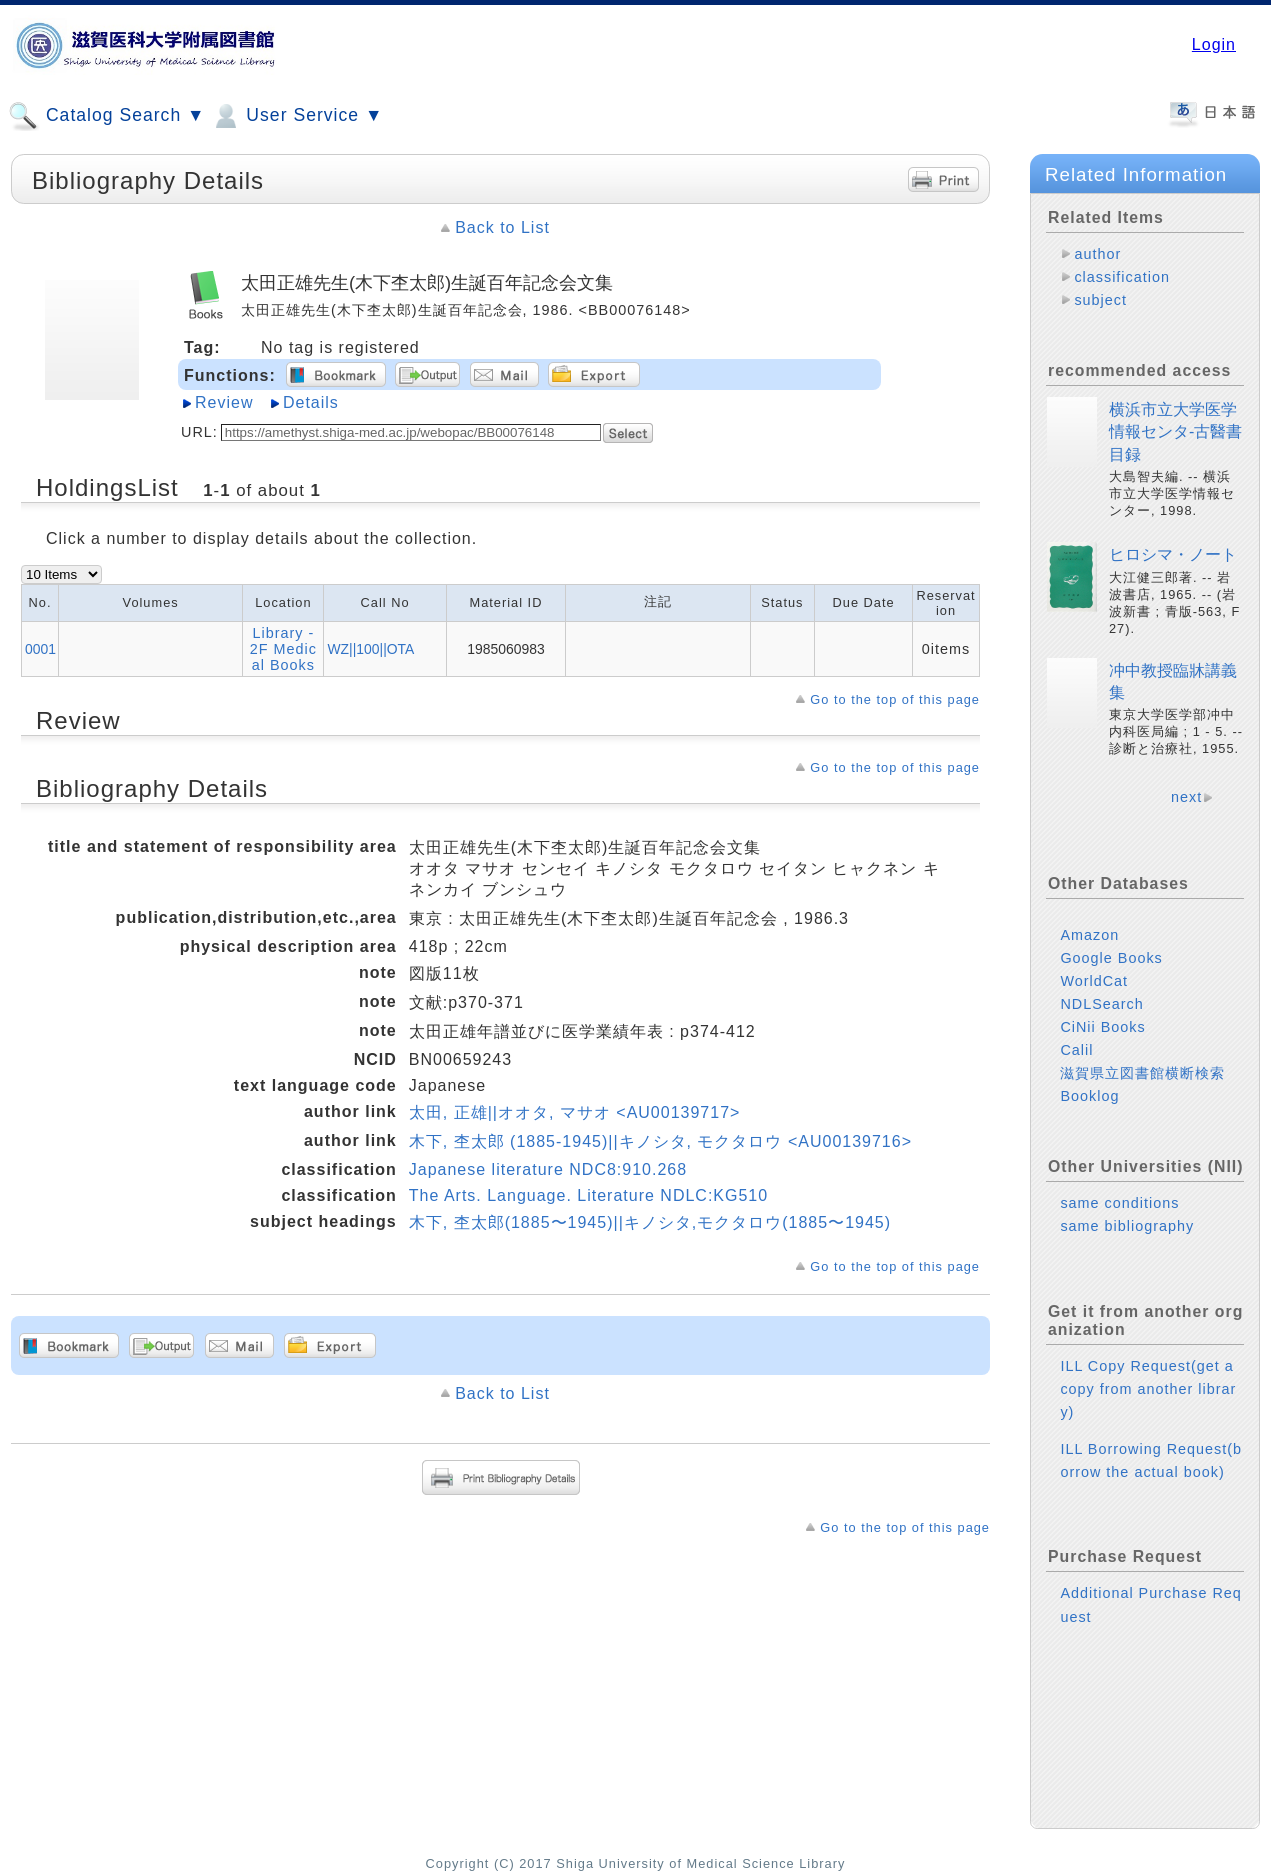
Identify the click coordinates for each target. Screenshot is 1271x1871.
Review (224, 402)
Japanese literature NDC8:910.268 (548, 1169)
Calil (1076, 1050)
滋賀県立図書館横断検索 (1142, 1073)
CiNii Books (1102, 1027)
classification (1122, 277)
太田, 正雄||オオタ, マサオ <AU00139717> (575, 1112)
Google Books (1111, 958)
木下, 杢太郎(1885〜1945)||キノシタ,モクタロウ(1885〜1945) (650, 1222)
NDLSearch (1101, 1004)
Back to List (502, 227)
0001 (40, 649)
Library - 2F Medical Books (283, 649)
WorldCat (1094, 981)
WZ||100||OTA (370, 649)
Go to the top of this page (895, 699)
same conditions (1119, 1203)
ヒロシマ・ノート (1173, 554)
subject (1100, 300)
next (1186, 797)
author (1097, 254)
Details (311, 402)
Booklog (1089, 1096)
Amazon (1089, 935)
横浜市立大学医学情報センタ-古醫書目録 (1175, 432)
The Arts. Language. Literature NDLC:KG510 (588, 1195)
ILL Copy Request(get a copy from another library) (1148, 1389)
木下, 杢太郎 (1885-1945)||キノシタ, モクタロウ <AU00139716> (660, 1141)
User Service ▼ (296, 116)
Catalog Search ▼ (106, 116)
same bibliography (1127, 1226)
